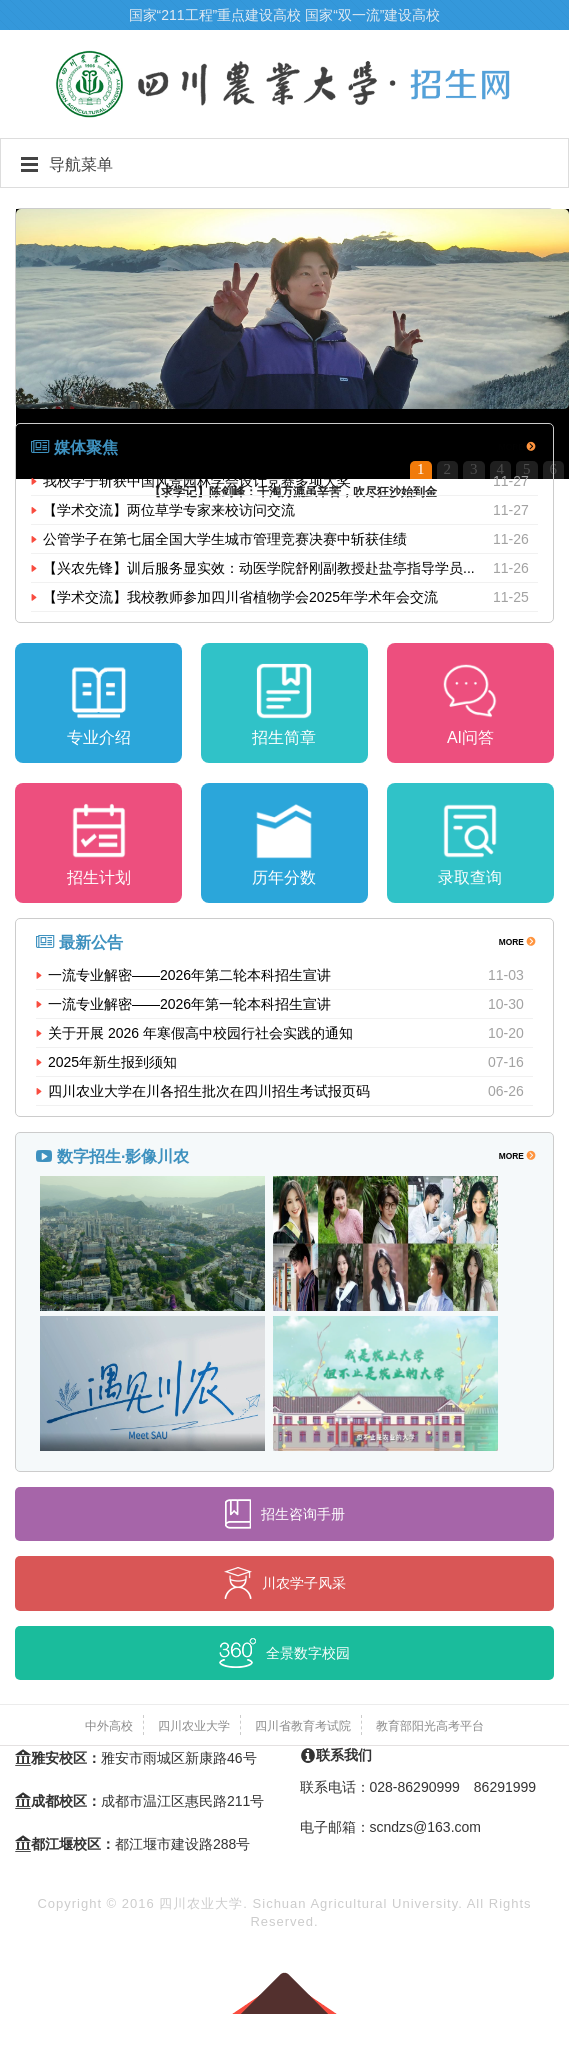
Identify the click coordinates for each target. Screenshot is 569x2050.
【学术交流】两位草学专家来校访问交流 (169, 510)
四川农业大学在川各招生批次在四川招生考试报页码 (209, 1091)
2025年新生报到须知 (112, 1062)
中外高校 (109, 1726)
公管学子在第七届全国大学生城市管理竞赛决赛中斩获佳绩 (225, 539)
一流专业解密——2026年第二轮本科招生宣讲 (189, 975)
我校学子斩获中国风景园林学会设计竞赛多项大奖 (197, 481)
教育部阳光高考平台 (430, 1726)
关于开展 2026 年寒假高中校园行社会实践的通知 (200, 1033)
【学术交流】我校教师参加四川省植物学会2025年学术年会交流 (240, 597)
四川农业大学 (194, 1726)
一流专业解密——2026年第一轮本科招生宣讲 (189, 1004)
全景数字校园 (284, 1653)
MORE (516, 445)
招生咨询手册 (285, 1514)
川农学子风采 (285, 1583)
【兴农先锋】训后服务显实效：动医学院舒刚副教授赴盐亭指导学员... (259, 568)
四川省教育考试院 (303, 1726)
